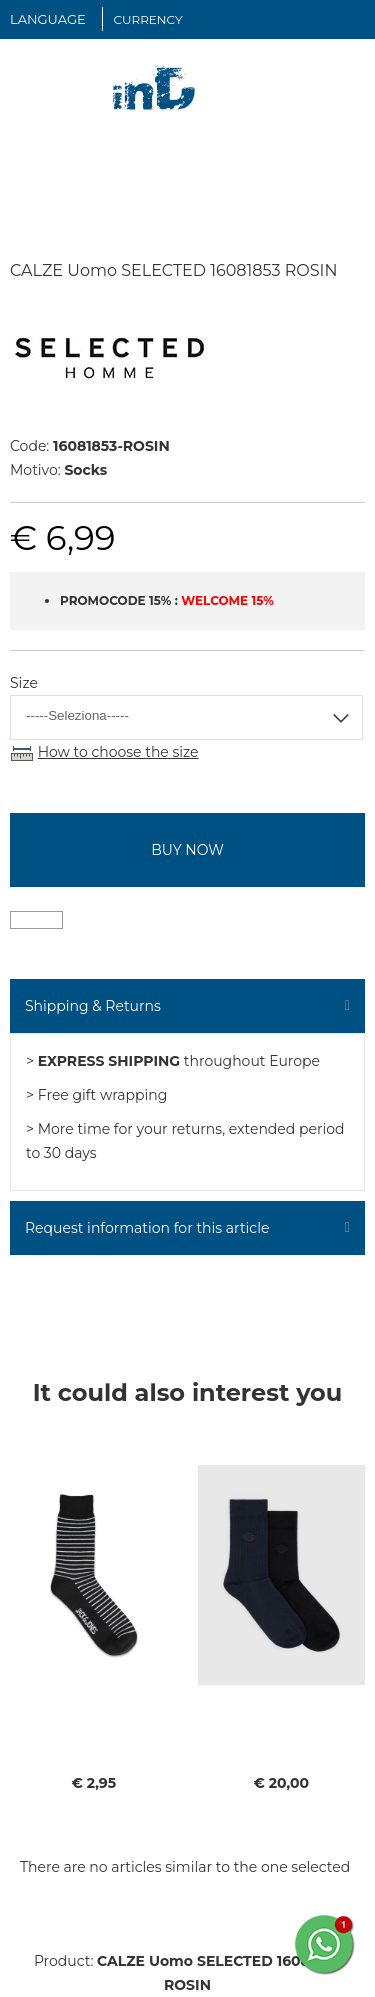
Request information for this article (147, 1228)
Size (24, 683)
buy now (187, 850)
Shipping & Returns (93, 1006)
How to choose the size (118, 752)
